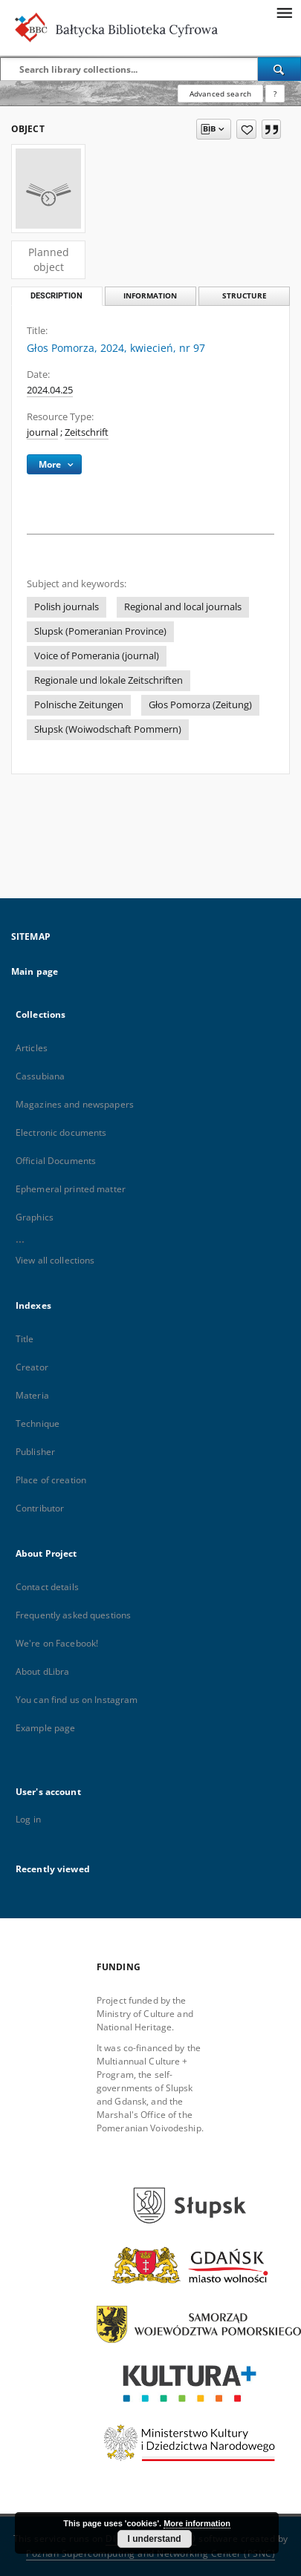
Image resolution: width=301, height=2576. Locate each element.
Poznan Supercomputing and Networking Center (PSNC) (150, 2553)
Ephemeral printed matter (71, 1189)
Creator (32, 1367)
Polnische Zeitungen (78, 705)
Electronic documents (61, 1132)
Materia (32, 1395)
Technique (37, 1423)
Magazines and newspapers (75, 1104)
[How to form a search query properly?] (275, 93)
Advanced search (220, 93)
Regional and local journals (183, 607)
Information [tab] (150, 296)
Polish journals (66, 607)
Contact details (47, 1586)
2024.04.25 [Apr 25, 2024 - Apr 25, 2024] (50, 390)
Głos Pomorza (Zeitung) (200, 705)
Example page (45, 1728)
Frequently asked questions (73, 1615)
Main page (34, 971)
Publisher (35, 1451)
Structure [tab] (244, 296)
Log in (28, 1819)
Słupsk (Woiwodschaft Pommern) (107, 729)
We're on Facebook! (57, 1643)
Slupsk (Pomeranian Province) (100, 631)
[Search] (279, 69)
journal (42, 432)
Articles (32, 1048)
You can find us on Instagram (76, 1699)
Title (25, 1339)
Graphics (35, 1217)
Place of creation (51, 1480)
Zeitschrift (87, 432)
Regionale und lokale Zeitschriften (108, 680)
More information (197, 2523)
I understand (154, 2539)
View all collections (55, 1260)
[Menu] (284, 12)
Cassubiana (40, 1076)
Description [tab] (56, 296)
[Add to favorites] (246, 129)
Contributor (40, 1508)
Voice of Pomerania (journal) (96, 656)
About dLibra (42, 1671)
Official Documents (56, 1160)
